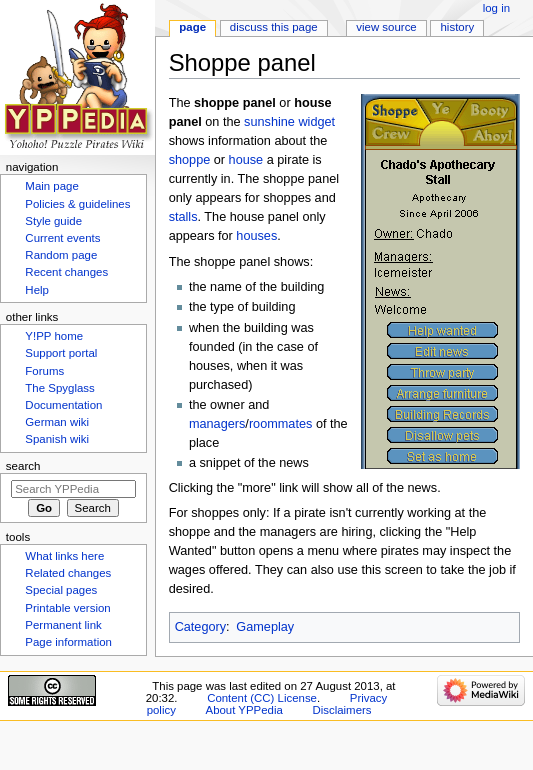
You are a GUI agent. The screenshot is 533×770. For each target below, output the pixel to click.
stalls (183, 217)
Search (23, 466)
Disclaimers (341, 710)
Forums (44, 371)
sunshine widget (289, 122)
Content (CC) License (262, 698)
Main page (52, 186)
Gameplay (265, 627)
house (246, 160)
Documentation (63, 405)
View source (386, 27)
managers (217, 424)
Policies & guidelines (77, 204)
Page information (68, 642)
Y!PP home (54, 336)
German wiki (57, 422)
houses (256, 236)
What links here (64, 556)
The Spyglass (59, 388)
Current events (62, 238)
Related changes (68, 573)
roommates (280, 424)
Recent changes (66, 272)
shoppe (190, 160)
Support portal (61, 353)
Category (200, 627)
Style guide (53, 221)
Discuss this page (274, 27)
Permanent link (63, 625)
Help (37, 290)
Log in (496, 8)
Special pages (61, 590)
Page (192, 27)
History (458, 27)
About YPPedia (244, 710)
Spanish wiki (57, 439)
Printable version (67, 608)
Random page (61, 255)
